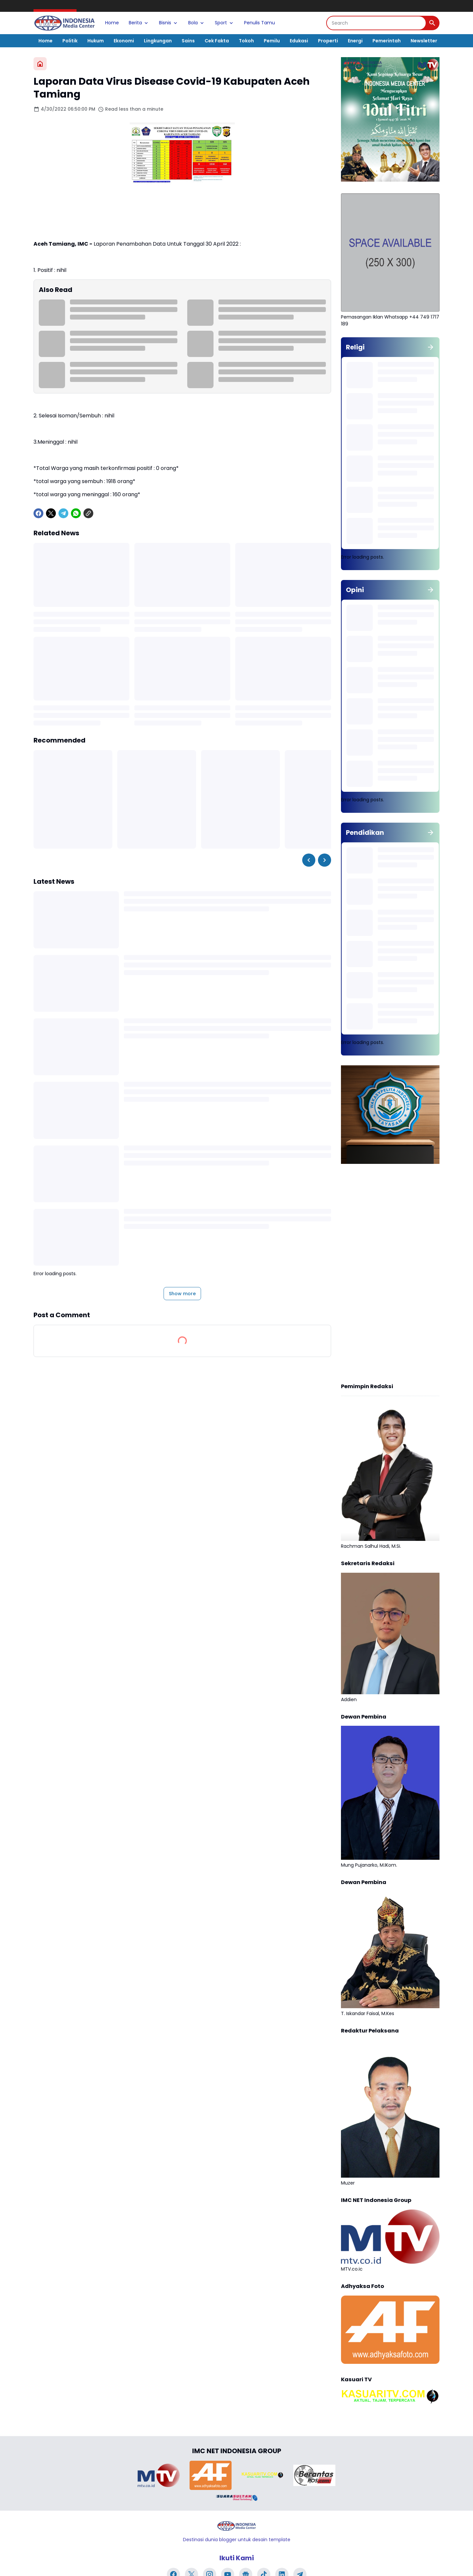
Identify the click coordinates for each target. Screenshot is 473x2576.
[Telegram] (63, 513)
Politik (70, 40)
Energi (355, 40)
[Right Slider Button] (324, 860)
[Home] (40, 63)
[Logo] (236, 2525)
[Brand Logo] (159, 2475)
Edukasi (299, 40)
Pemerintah (386, 40)
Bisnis (168, 22)
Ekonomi (124, 40)
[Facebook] (38, 513)
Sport (224, 22)
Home (112, 22)
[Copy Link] (88, 513)
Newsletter (424, 40)
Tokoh (246, 40)
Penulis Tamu (259, 22)
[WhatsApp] (76, 513)
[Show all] (431, 347)
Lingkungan (158, 40)
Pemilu (272, 40)
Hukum (95, 40)
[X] (51, 513)
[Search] (376, 23)
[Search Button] (432, 23)
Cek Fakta (217, 40)
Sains (188, 40)
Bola (196, 22)
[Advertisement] (390, 1274)
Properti (328, 40)
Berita (139, 22)
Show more (182, 1293)
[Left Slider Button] (308, 860)
